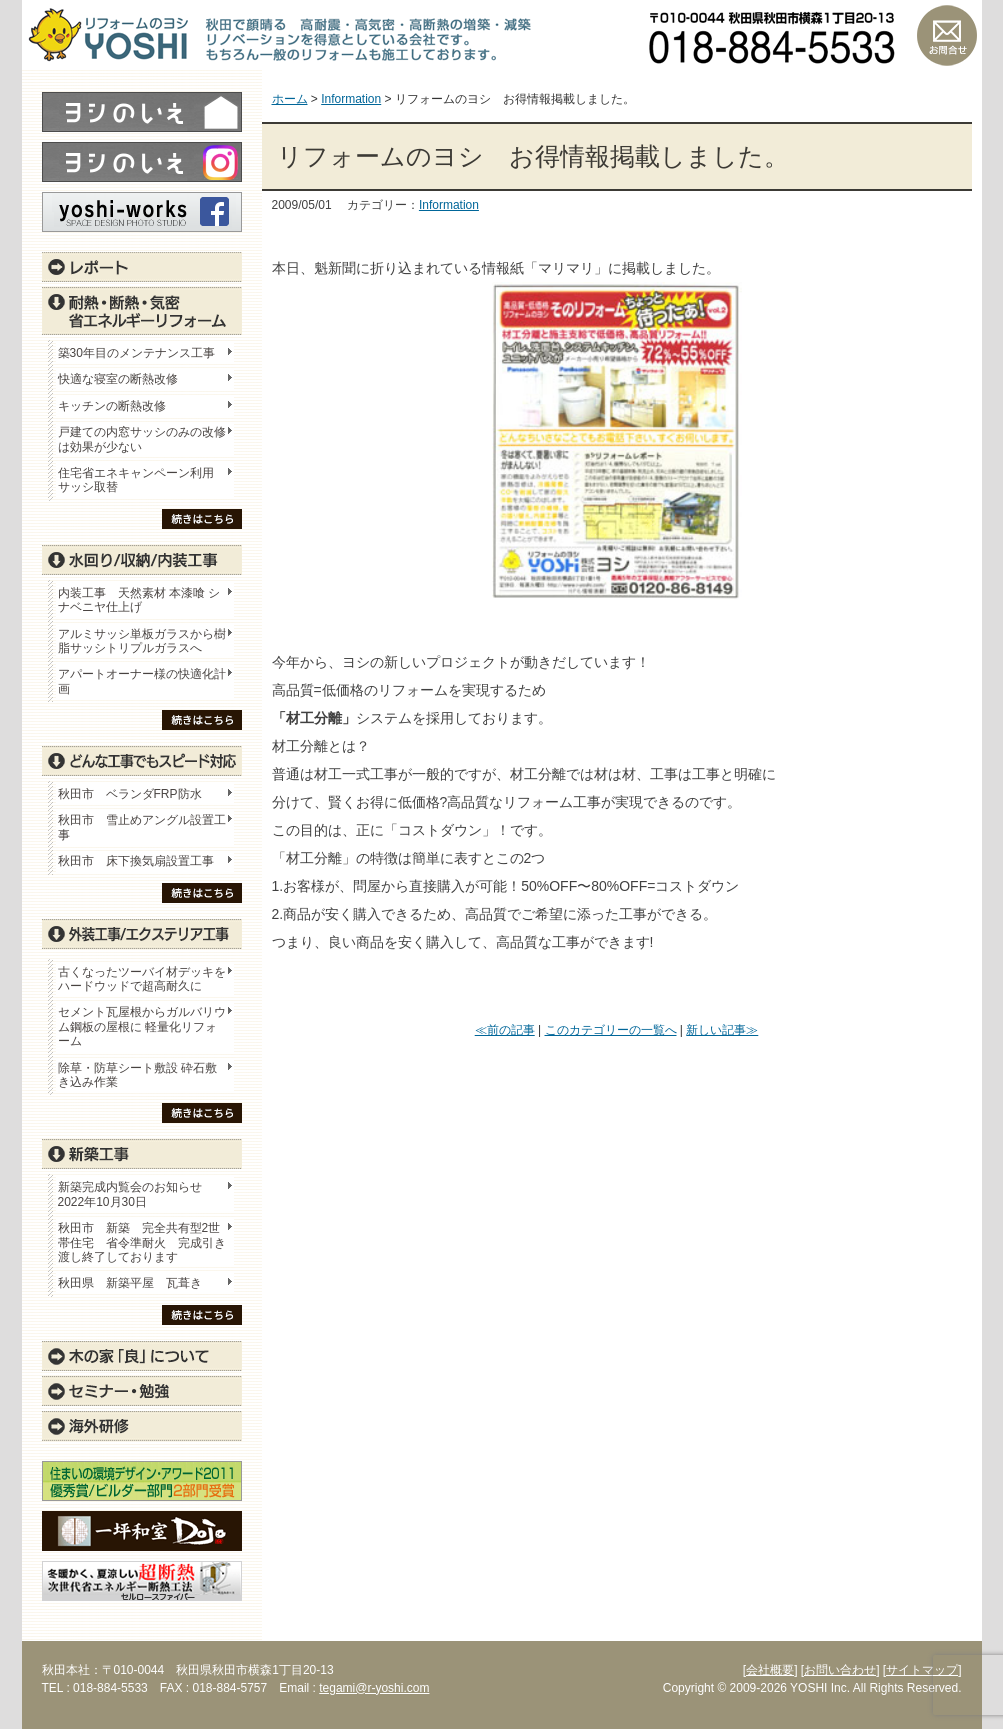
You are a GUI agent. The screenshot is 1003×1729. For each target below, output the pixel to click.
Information (449, 205)
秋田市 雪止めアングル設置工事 (142, 827)
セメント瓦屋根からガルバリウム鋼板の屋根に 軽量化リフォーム (142, 1026)
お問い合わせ (947, 35)
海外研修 (142, 1426)
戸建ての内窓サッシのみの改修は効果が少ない (142, 439)
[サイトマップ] (922, 1670)
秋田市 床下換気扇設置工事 (136, 861)
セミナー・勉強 (142, 1391)
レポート (142, 267)
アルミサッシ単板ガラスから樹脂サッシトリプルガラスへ (142, 641)
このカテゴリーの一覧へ (611, 1030)
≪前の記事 (505, 1030)
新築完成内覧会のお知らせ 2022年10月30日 (130, 1194)
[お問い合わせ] (840, 1670)
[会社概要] (770, 1670)
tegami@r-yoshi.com (374, 1688)
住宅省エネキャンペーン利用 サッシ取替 (142, 480)
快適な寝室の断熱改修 (118, 379)
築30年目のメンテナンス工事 (136, 353)
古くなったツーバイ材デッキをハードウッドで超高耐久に (142, 979)
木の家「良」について (142, 1356)
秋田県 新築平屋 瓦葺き (130, 1283)
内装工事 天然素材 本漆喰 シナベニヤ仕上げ (139, 600)
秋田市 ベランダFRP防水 (130, 794)
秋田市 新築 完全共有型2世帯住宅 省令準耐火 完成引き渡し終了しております (142, 1242)
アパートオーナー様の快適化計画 (142, 681)
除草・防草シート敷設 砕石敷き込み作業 (137, 1075)
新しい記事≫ (722, 1030)
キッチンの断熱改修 (118, 406)
